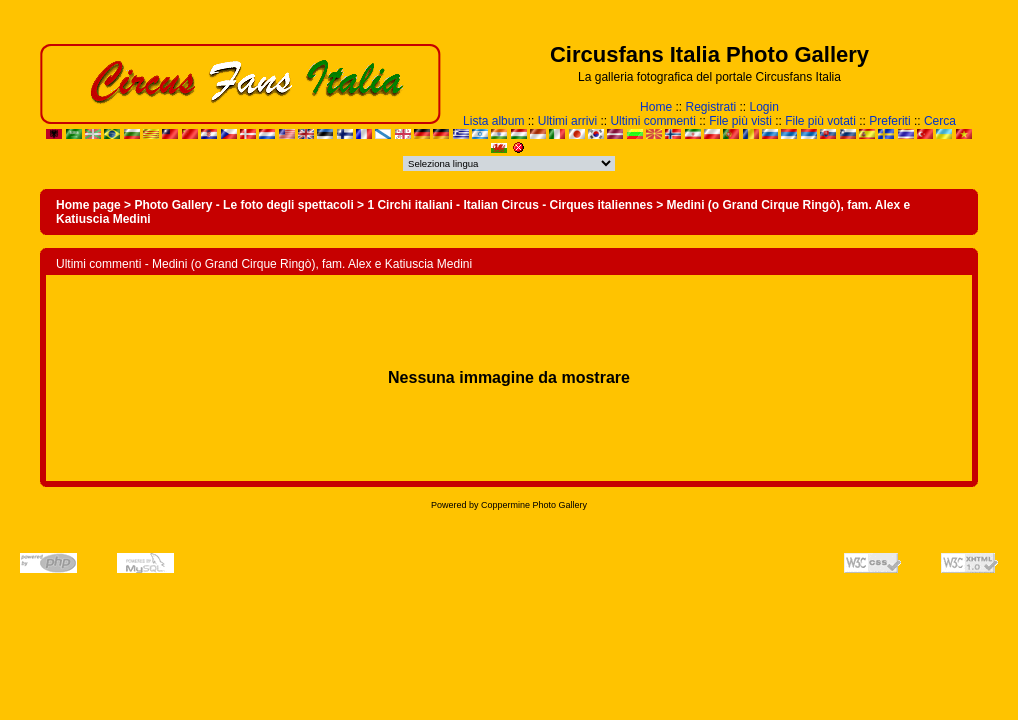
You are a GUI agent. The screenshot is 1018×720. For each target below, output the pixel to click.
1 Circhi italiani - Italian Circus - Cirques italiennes (509, 205)
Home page (88, 205)
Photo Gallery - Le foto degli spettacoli (243, 205)
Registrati (710, 107)
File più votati (820, 121)
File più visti (740, 121)
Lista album (493, 121)
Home (656, 107)
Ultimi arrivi (567, 121)
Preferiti (889, 121)
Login (764, 107)
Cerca (940, 121)
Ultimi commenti (652, 121)
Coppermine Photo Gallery (534, 505)
